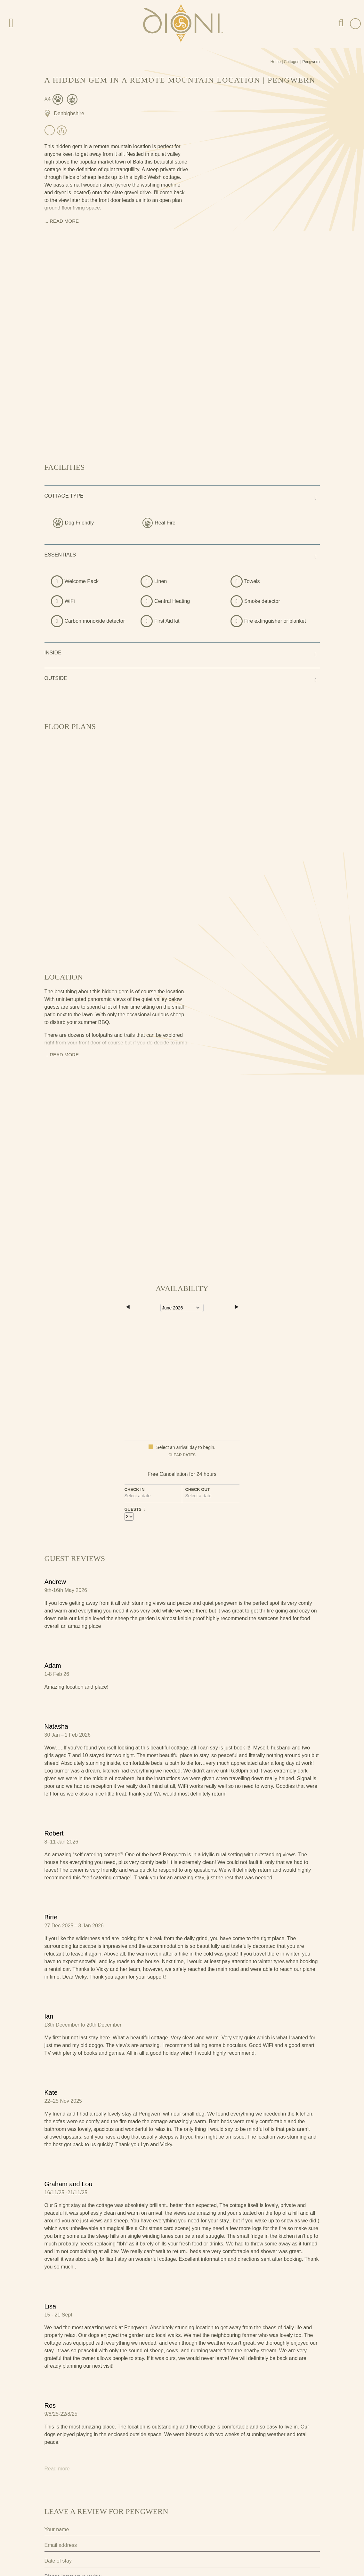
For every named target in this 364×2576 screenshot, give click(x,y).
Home (276, 62)
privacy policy (189, 2527)
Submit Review (75, 2547)
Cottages (291, 62)
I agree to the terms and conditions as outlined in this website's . (125, 2527)
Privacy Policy (58, 2515)
